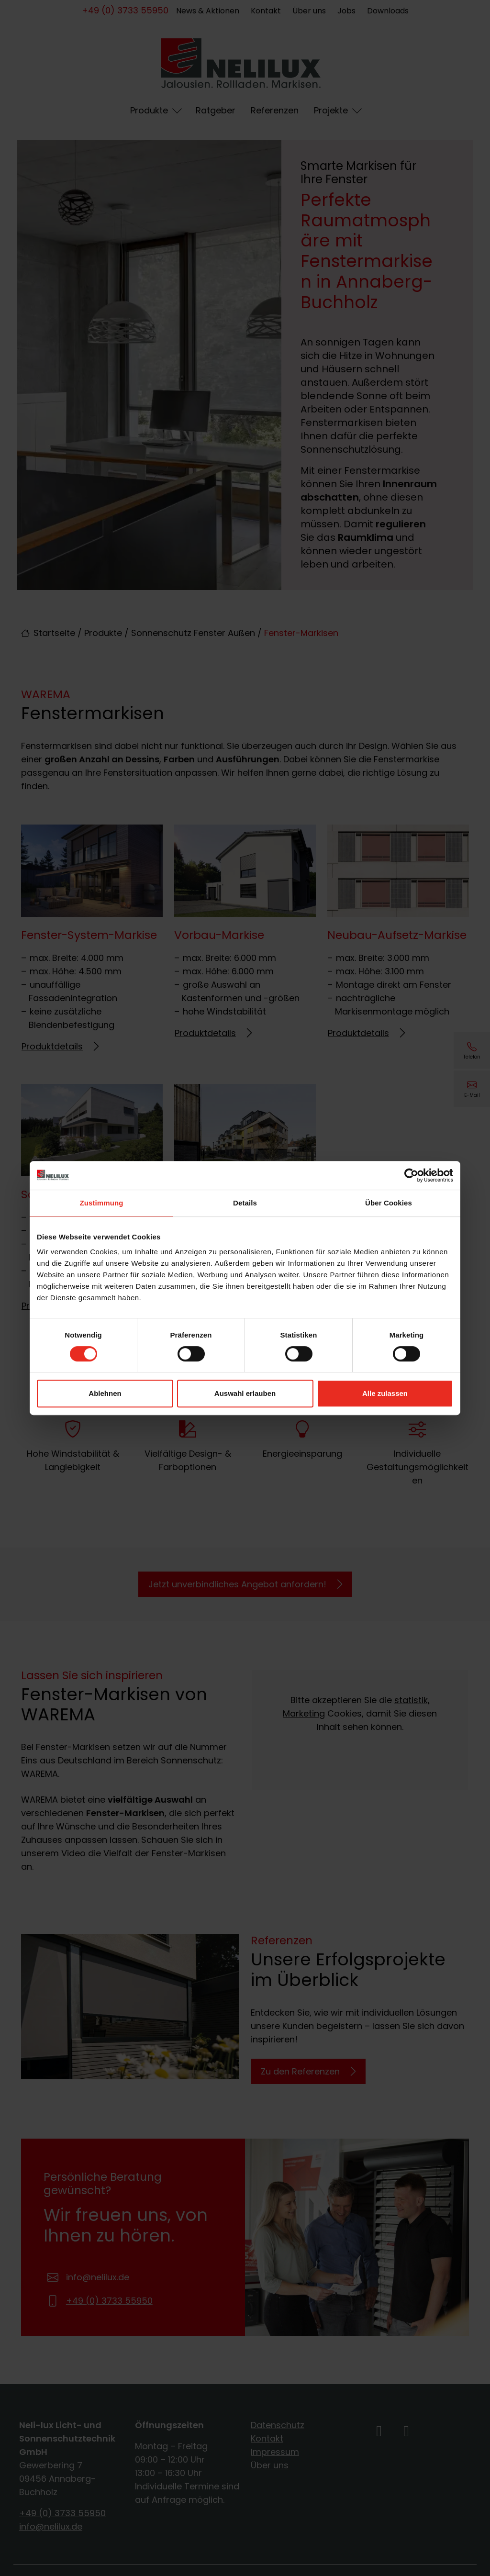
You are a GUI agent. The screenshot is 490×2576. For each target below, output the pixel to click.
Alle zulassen (385, 1393)
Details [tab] (245, 1203)
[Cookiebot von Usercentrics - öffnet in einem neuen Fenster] (411, 1175)
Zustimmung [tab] (101, 1203)
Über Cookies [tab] (388, 1203)
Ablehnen (105, 1393)
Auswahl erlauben (245, 1393)
